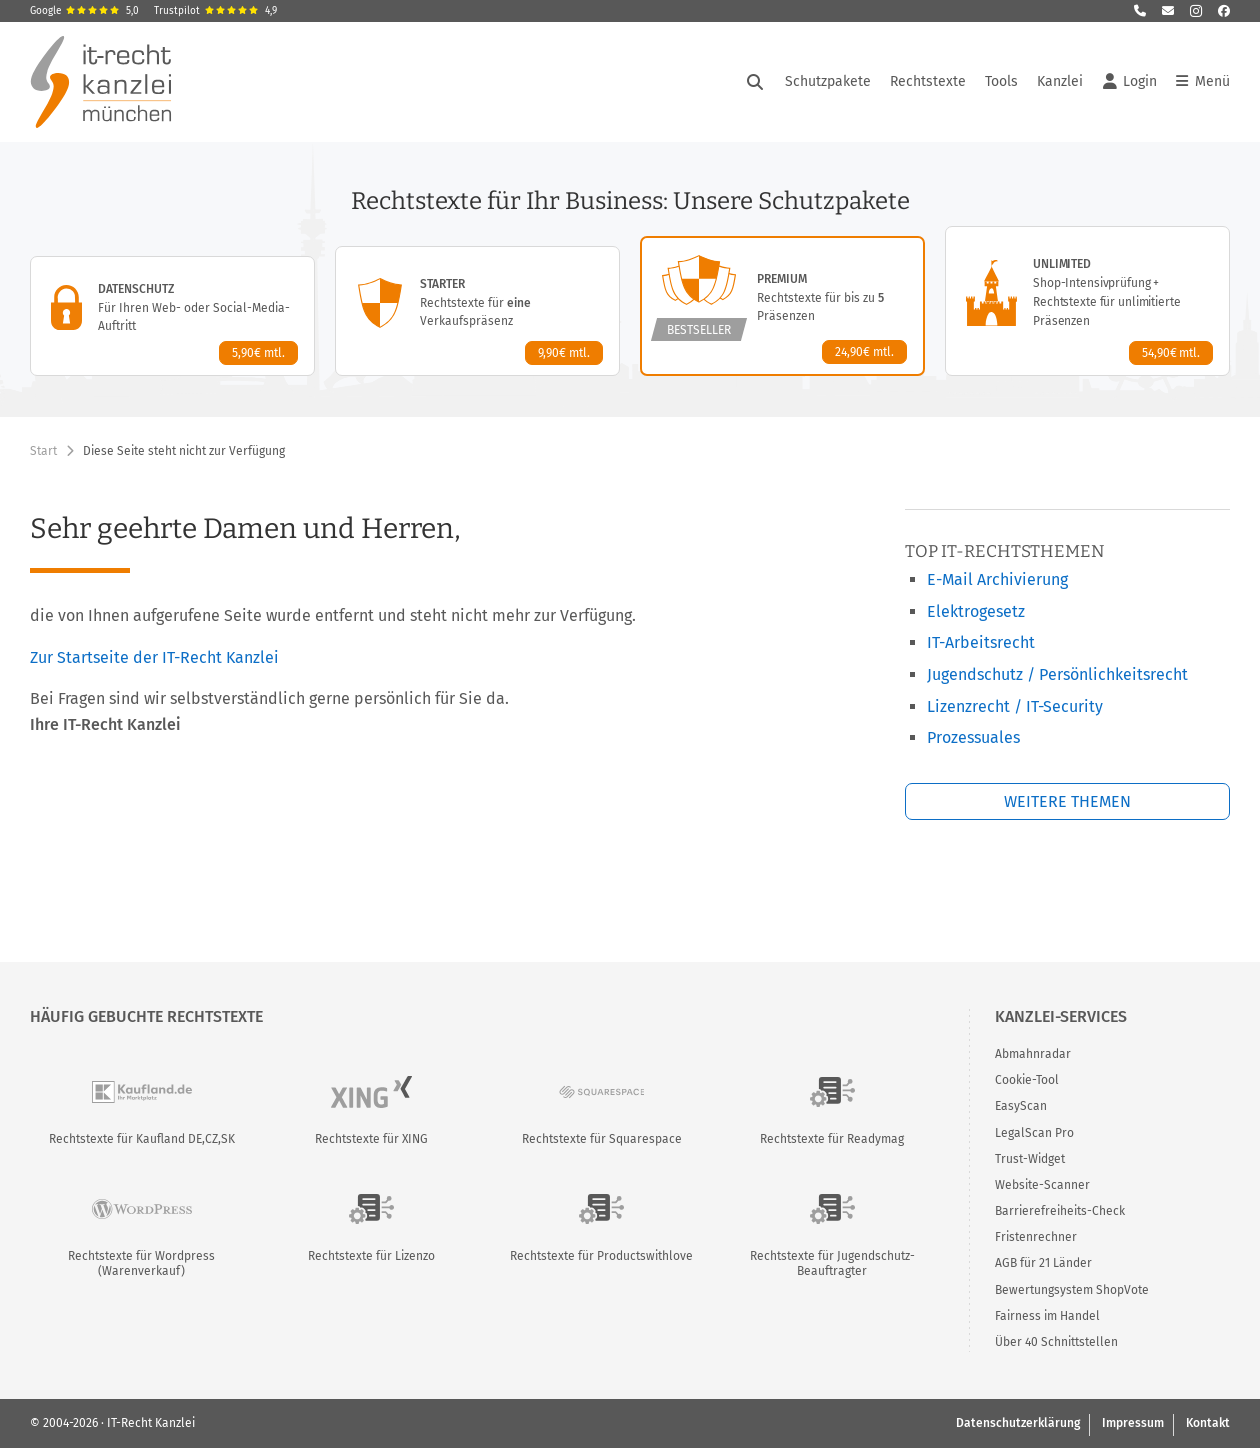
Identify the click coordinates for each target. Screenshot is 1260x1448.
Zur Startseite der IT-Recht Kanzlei (154, 657)
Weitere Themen (1067, 801)
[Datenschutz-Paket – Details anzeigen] (172, 316)
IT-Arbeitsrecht (981, 642)
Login (1130, 82)
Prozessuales (973, 737)
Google (84, 11)
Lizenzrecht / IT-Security (1015, 706)
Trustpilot (215, 11)
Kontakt (1208, 1423)
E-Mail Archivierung (997, 579)
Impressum (1133, 1423)
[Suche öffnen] (755, 82)
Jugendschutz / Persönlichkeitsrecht (1057, 674)
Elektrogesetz (976, 611)
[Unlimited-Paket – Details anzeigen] (1087, 301)
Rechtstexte (928, 81)
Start (43, 451)
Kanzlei (1060, 81)
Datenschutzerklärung (1018, 1423)
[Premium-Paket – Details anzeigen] (782, 306)
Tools (1001, 81)
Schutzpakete (828, 81)
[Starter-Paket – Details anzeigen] (477, 311)
